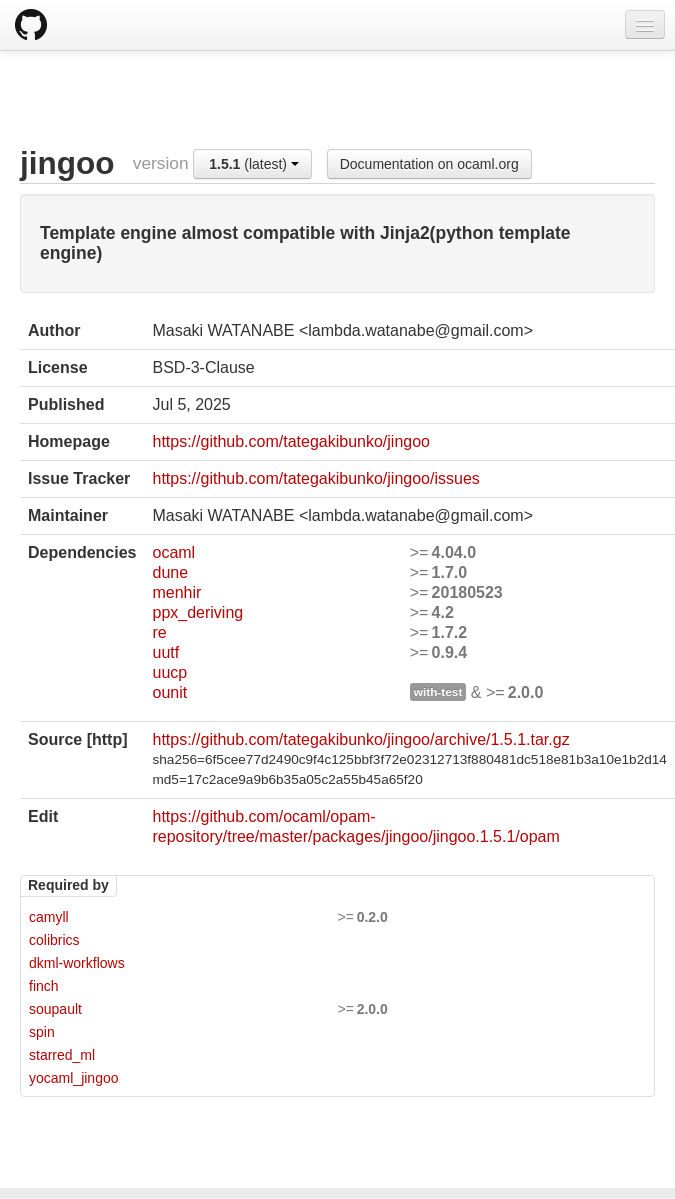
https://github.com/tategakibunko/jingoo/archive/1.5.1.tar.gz (360, 739)
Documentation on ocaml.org (429, 164)
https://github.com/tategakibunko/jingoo (291, 441)
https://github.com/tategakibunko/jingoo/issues (315, 478)
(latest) (254, 164)
